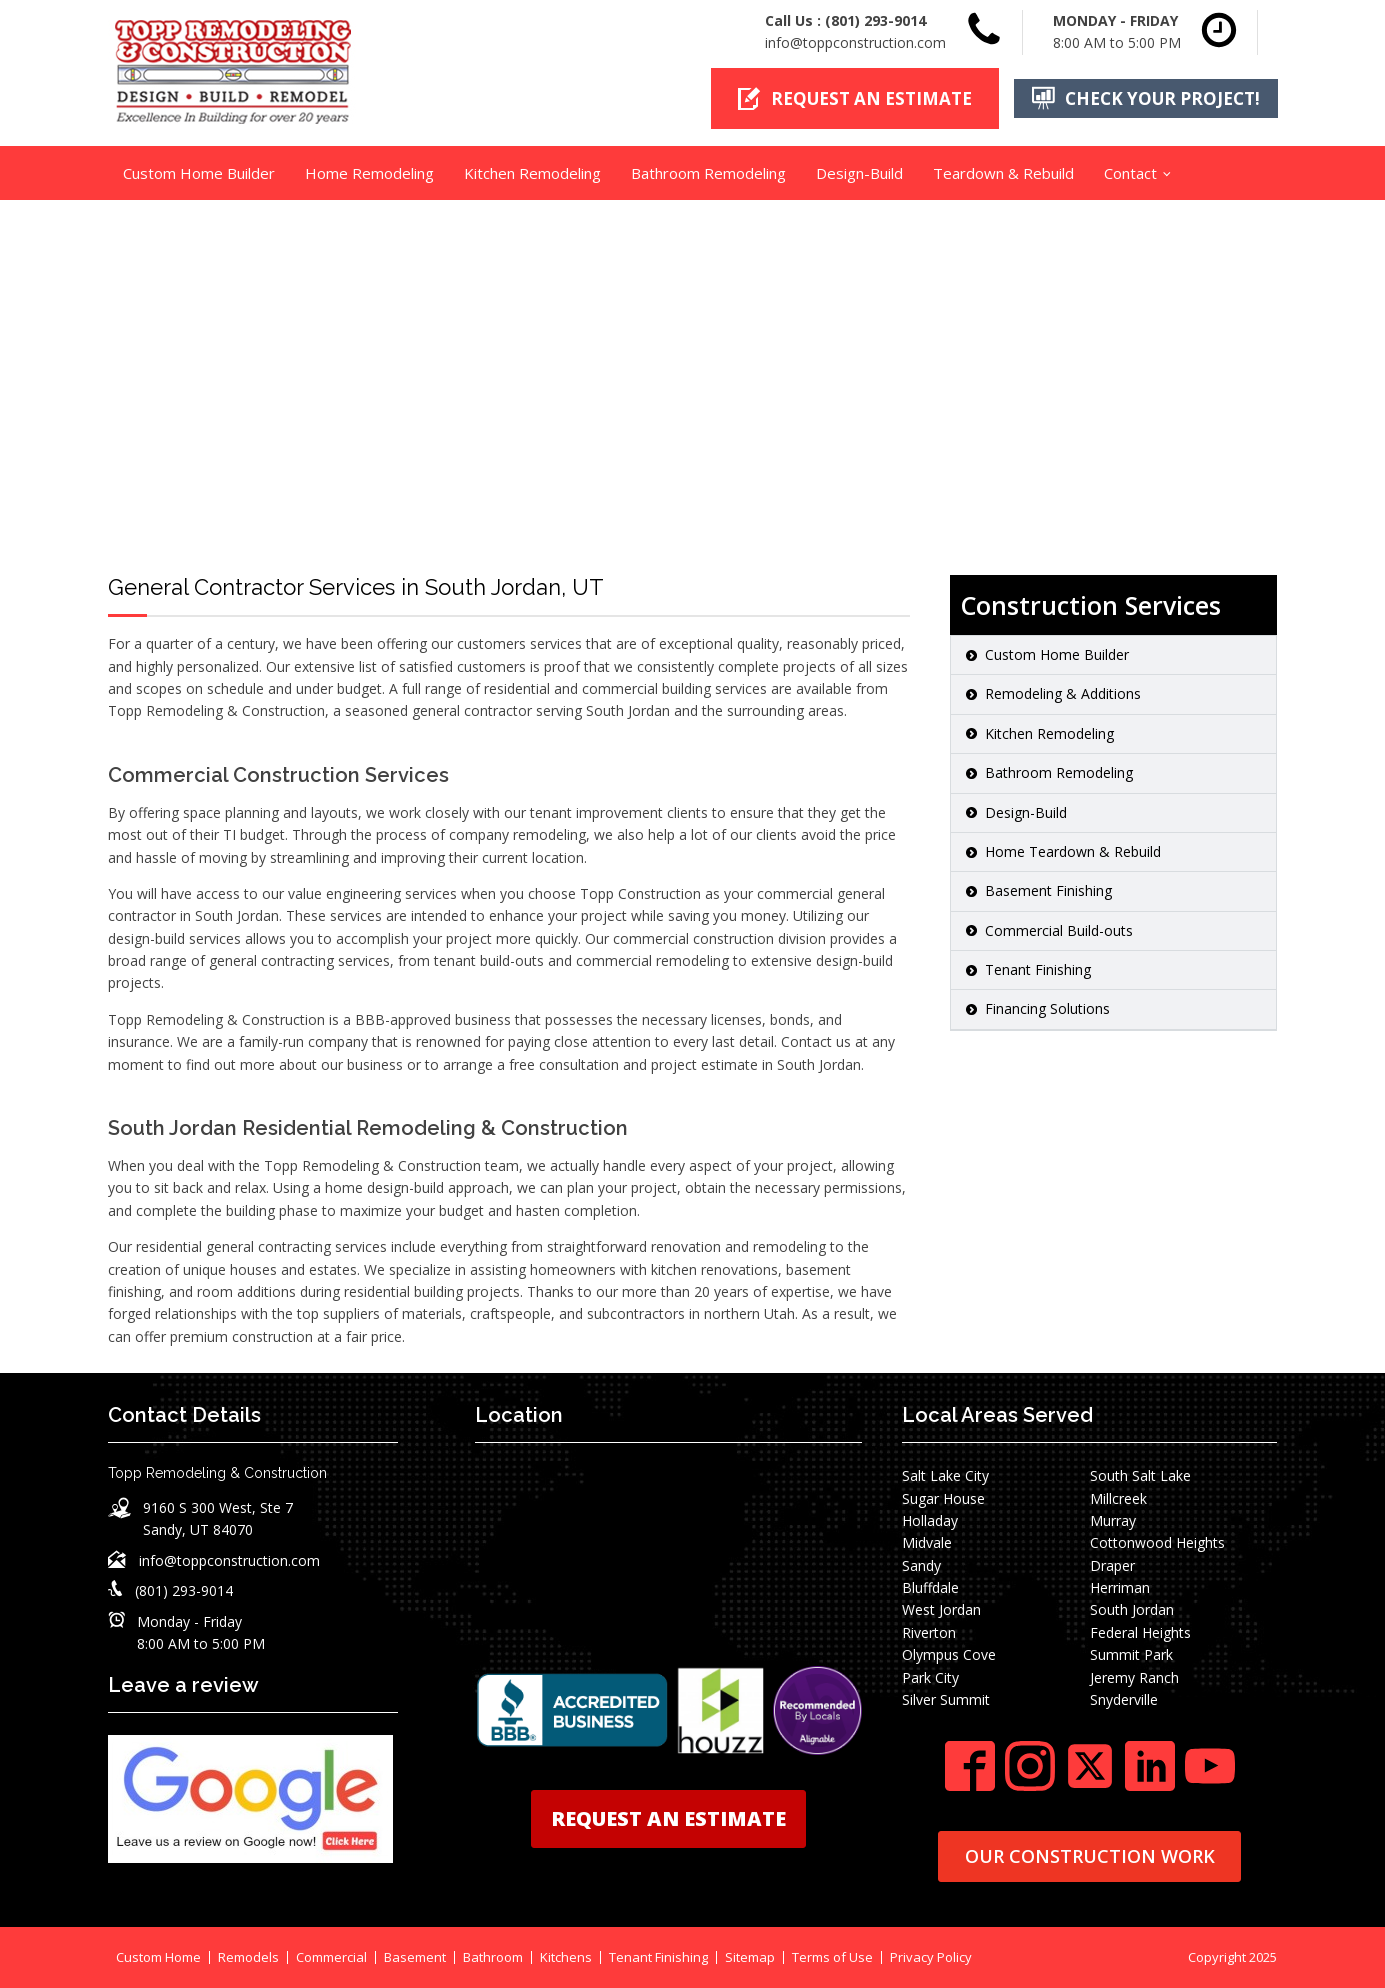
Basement (415, 1957)
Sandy (921, 1565)
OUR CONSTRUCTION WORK (1090, 1856)
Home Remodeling (369, 173)
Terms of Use (832, 1957)
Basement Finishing (1048, 890)
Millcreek (1118, 1498)
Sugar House (943, 1498)
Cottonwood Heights (1157, 1542)
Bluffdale (930, 1587)
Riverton (929, 1632)
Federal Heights (1140, 1632)
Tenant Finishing (1038, 969)
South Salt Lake (1140, 1475)
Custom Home (158, 1957)
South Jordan (1132, 1609)
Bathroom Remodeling (708, 173)
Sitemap (750, 1957)
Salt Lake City (945, 1475)
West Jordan (941, 1609)
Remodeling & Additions (1063, 693)
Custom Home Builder (199, 173)
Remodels (248, 1957)
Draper (1112, 1565)
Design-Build (859, 173)
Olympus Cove (949, 1654)
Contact (1130, 173)
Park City (930, 1677)
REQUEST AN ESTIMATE (668, 1818)
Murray (1113, 1520)
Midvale (927, 1542)
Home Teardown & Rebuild (1073, 851)
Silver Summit (946, 1699)
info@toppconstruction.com (855, 42)
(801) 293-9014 (875, 20)
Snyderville (1124, 1699)
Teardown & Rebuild (1003, 173)
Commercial (331, 1957)
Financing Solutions (1047, 1008)
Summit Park (1131, 1654)
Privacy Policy (931, 1957)
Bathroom (493, 1957)
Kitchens (566, 1957)
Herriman (1120, 1587)
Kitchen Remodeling (532, 173)
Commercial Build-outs (1059, 930)
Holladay (930, 1520)
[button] (854, 98)
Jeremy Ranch (1134, 1677)
